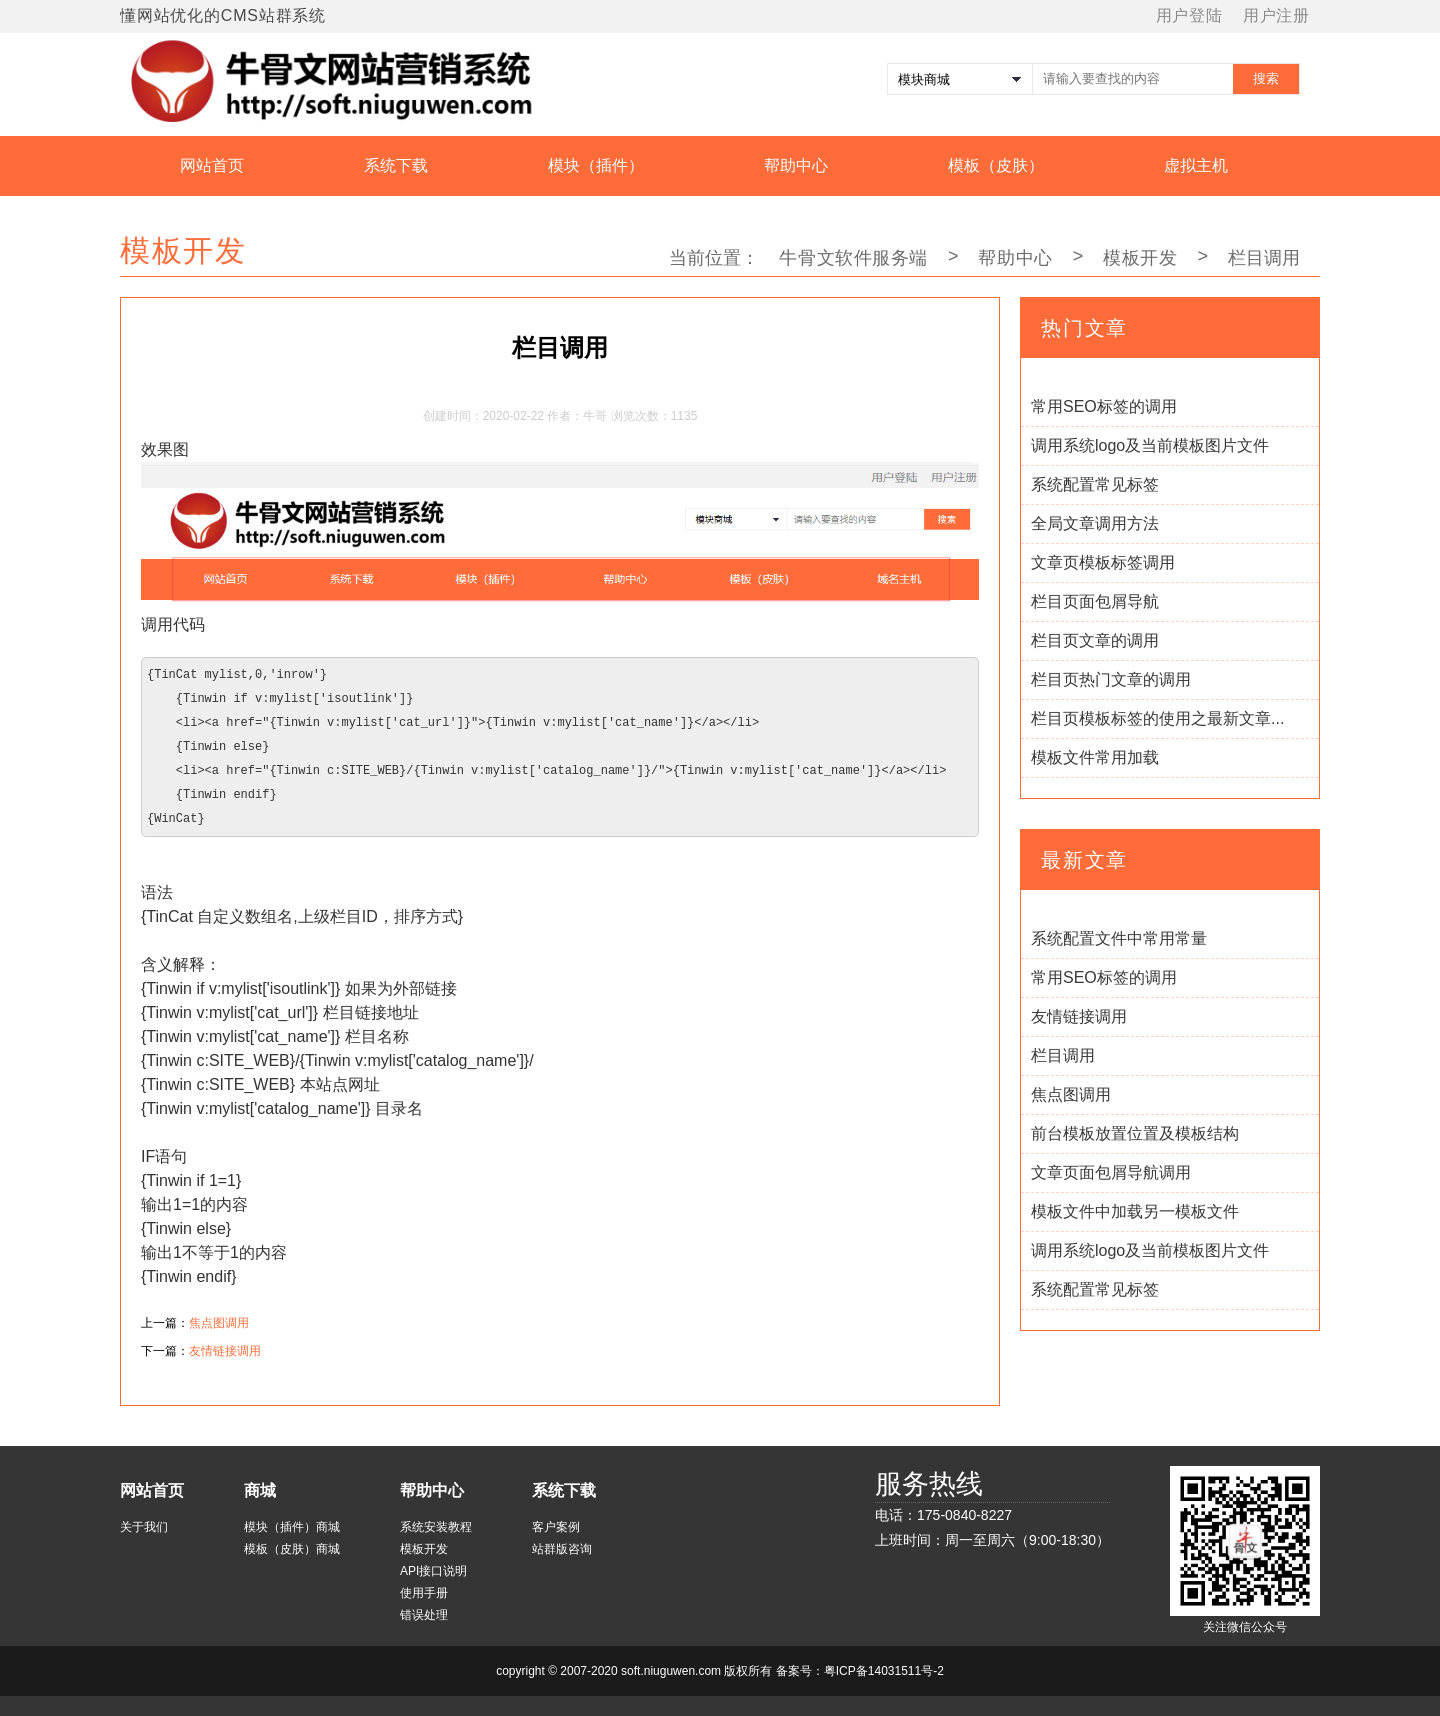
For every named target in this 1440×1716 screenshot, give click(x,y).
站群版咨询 (562, 1549)
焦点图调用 (219, 1323)
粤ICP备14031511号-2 (884, 1671)
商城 (260, 1490)
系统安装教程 (436, 1527)
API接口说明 (433, 1571)
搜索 (1266, 78)
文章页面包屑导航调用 (1111, 1172)
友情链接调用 (225, 1351)
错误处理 (424, 1615)
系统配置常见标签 (1095, 484)
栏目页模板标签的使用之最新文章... (1157, 718)
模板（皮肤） (996, 165)
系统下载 (396, 165)
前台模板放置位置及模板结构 (1135, 1133)
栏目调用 (1063, 1055)
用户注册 (1276, 15)
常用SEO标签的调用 (1104, 406)
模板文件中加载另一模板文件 (1135, 1211)
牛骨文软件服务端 (853, 258)
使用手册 (424, 1593)
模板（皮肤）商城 (292, 1549)
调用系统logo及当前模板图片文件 (1150, 445)
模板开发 (1140, 258)
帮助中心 (796, 165)
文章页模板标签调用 (1103, 562)
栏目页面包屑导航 (1095, 601)
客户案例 (556, 1527)
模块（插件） (596, 165)
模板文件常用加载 (1095, 757)
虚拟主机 (1196, 165)
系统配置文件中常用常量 (1119, 938)
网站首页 (212, 165)
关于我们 (144, 1527)
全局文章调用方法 (1095, 523)
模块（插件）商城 (292, 1527)
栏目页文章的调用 (1095, 640)
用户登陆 (1189, 15)
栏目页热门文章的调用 (1111, 679)
